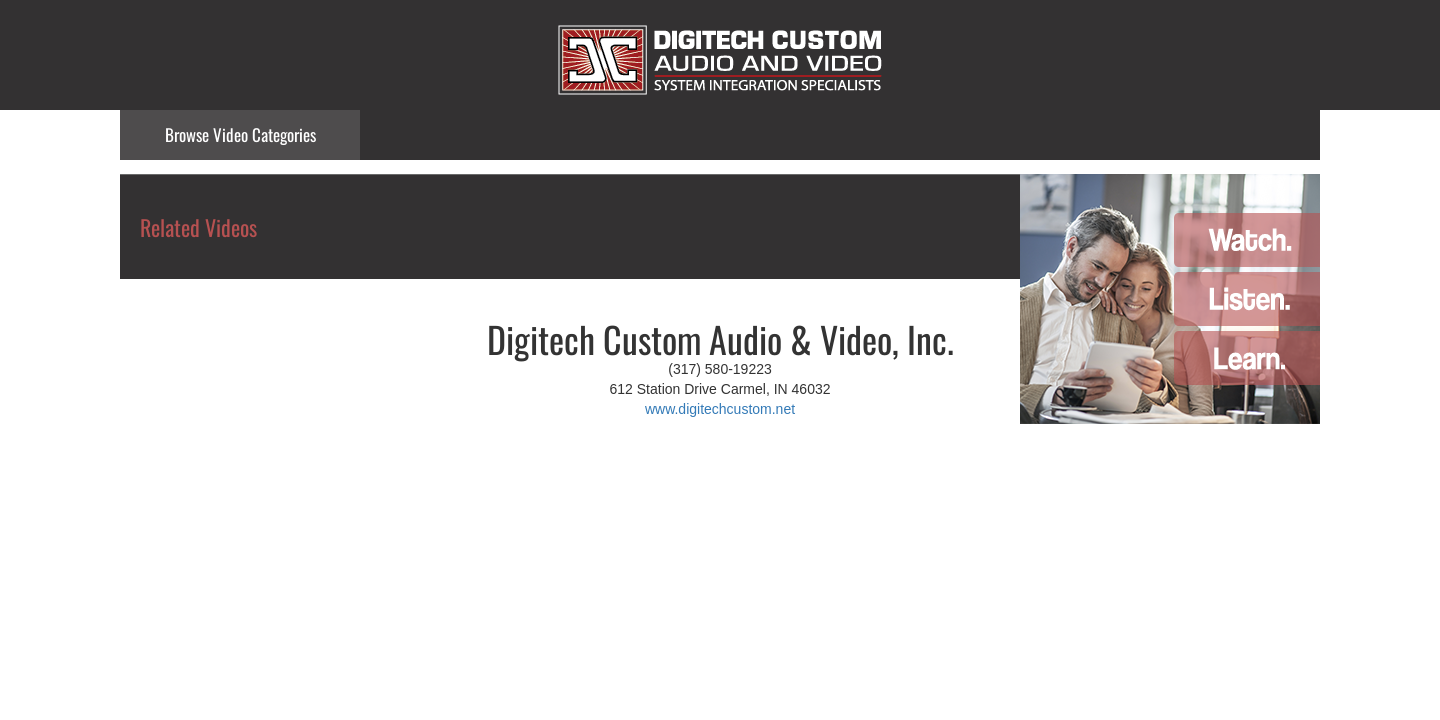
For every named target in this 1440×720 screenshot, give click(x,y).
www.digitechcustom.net (720, 409)
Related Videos (198, 227)
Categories (240, 134)
